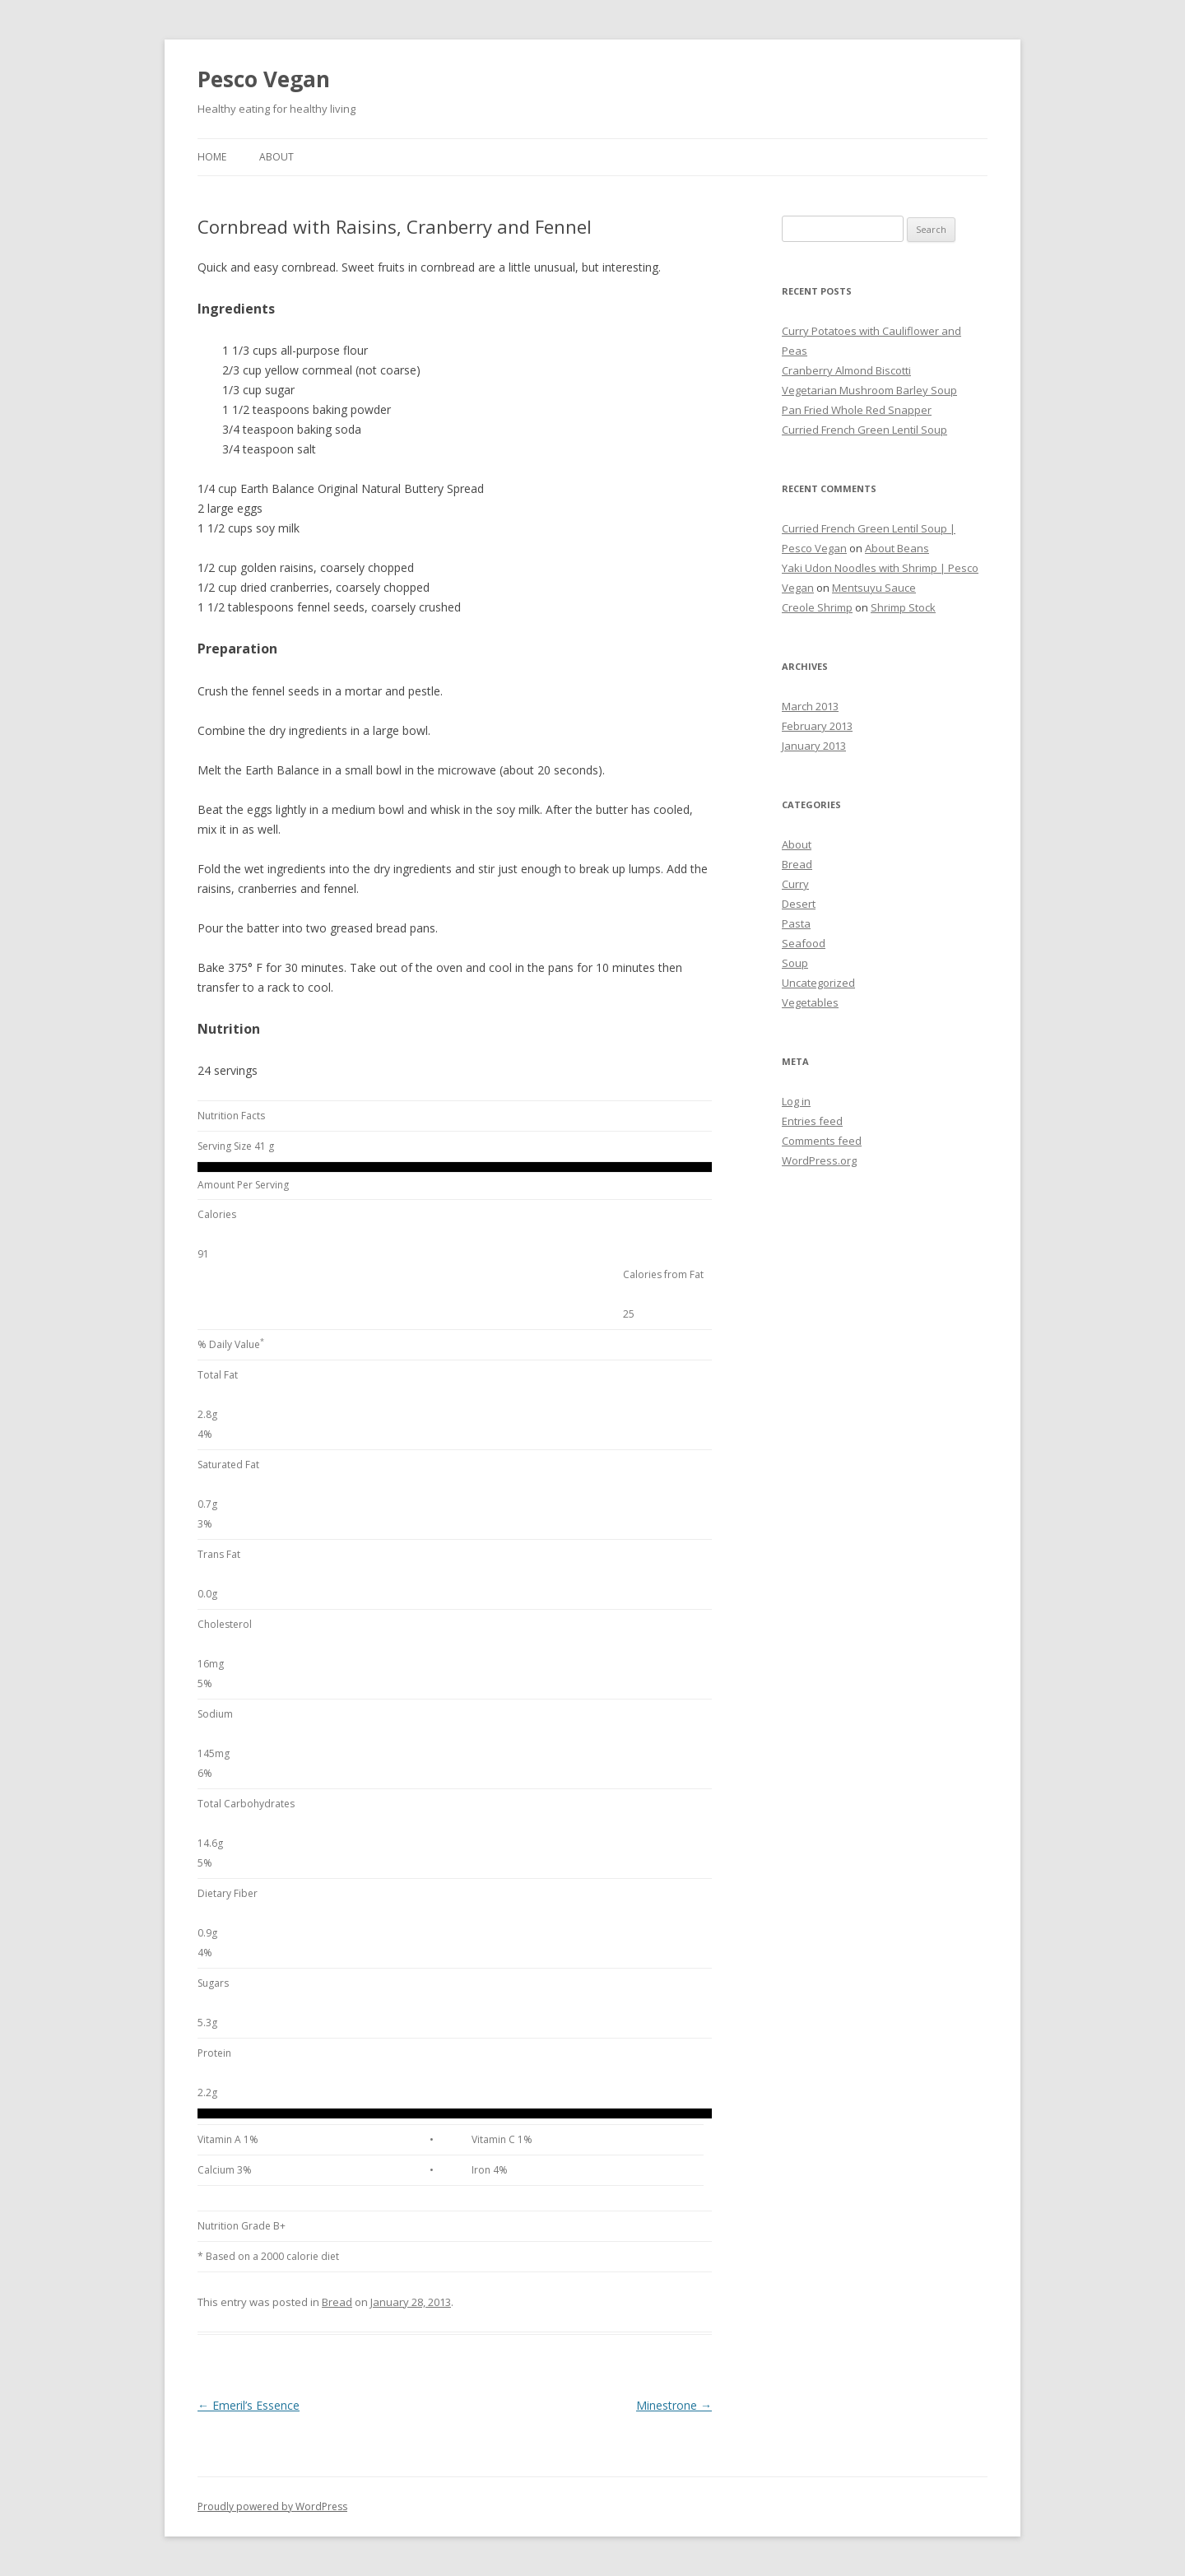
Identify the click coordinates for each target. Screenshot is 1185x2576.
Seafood (803, 943)
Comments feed (822, 1140)
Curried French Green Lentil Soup (864, 429)
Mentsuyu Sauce (874, 587)
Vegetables (810, 1002)
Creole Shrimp (817, 607)
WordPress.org (819, 1160)
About (276, 157)
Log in (796, 1101)
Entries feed (812, 1121)
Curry (795, 883)
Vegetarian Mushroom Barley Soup (869, 390)
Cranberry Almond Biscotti (846, 370)
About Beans (897, 548)
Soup (795, 963)
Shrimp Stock (903, 607)
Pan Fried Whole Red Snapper (857, 409)
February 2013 (817, 725)
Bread (337, 2302)
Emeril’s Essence (249, 2405)
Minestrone (674, 2405)
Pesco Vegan (264, 79)
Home (212, 157)
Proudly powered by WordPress (272, 2506)
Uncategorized (818, 982)
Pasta (796, 923)
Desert (799, 903)
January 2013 (814, 745)
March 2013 (810, 706)
